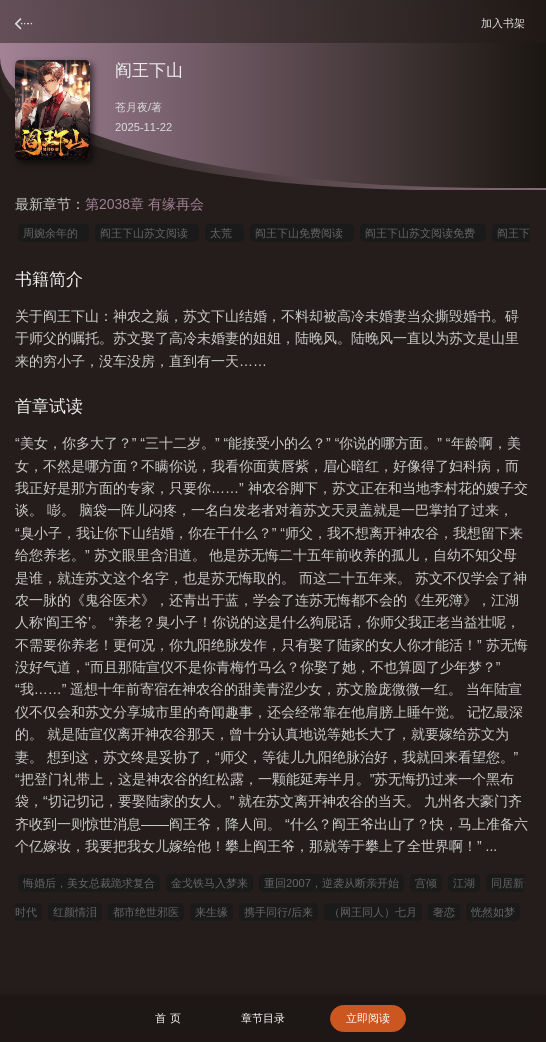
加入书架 (506, 22)
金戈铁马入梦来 (209, 883)
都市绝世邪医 (146, 912)
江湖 (464, 883)
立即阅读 (368, 1018)
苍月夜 (131, 107)
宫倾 (426, 883)
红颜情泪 (75, 912)
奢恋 (444, 912)
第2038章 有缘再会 (144, 204)
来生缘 (211, 912)
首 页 (167, 1018)
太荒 (224, 233)
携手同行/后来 (278, 912)
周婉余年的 (53, 233)
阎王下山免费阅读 (302, 233)
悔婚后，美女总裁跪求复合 (89, 883)
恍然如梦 (493, 912)
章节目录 (263, 1018)
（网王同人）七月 (373, 912)
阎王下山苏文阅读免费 (423, 233)
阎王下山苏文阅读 (147, 233)
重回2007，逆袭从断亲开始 (331, 883)
